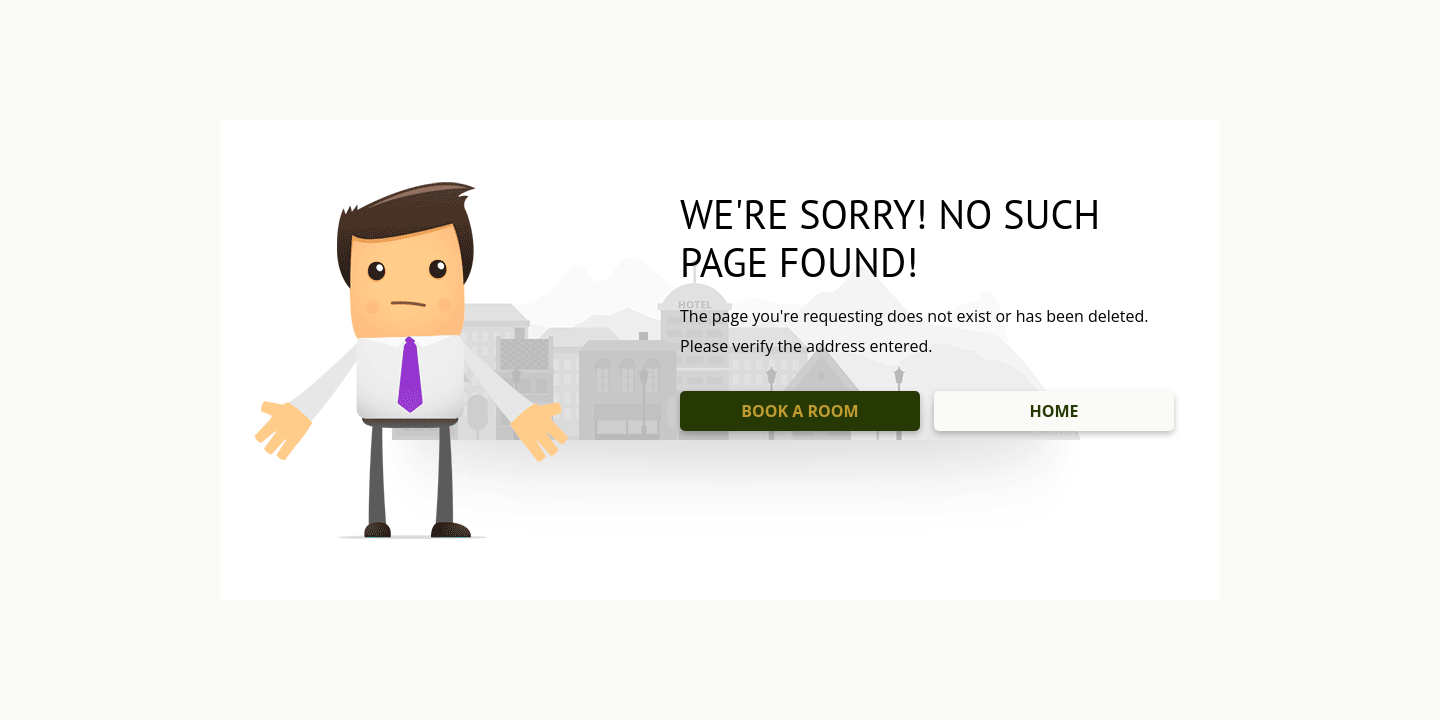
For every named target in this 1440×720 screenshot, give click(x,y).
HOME (1053, 411)
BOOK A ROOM (799, 411)
